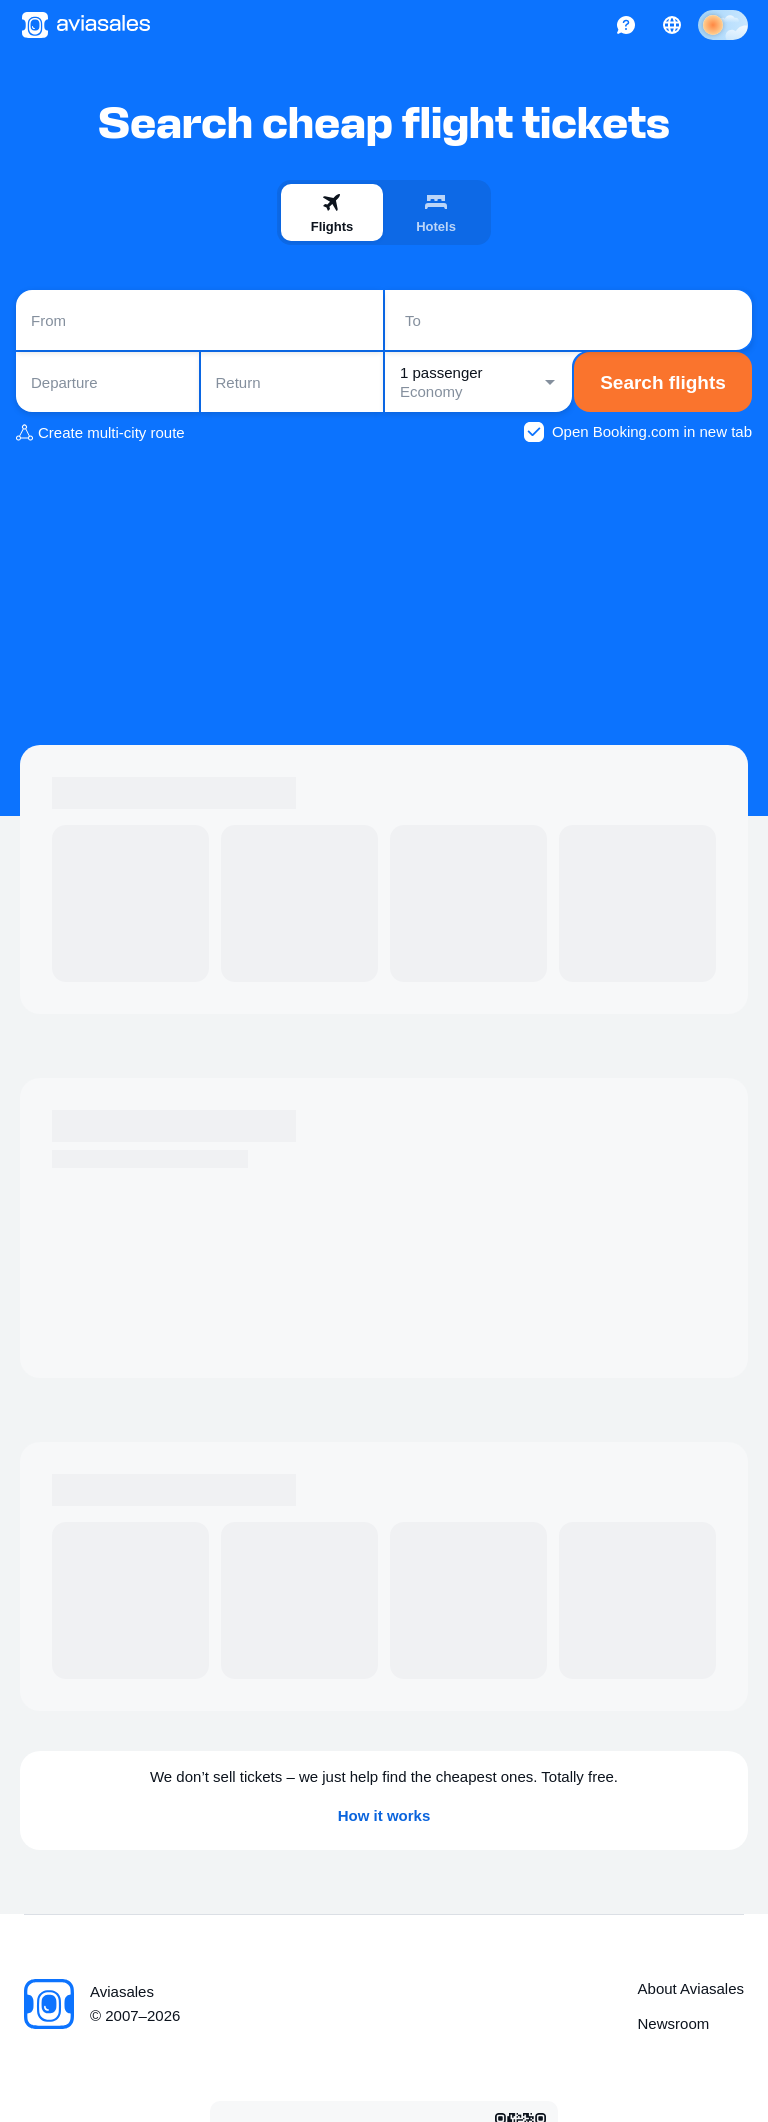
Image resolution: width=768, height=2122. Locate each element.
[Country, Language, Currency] (672, 25)
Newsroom (674, 2023)
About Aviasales (691, 1988)
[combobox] (199, 320)
